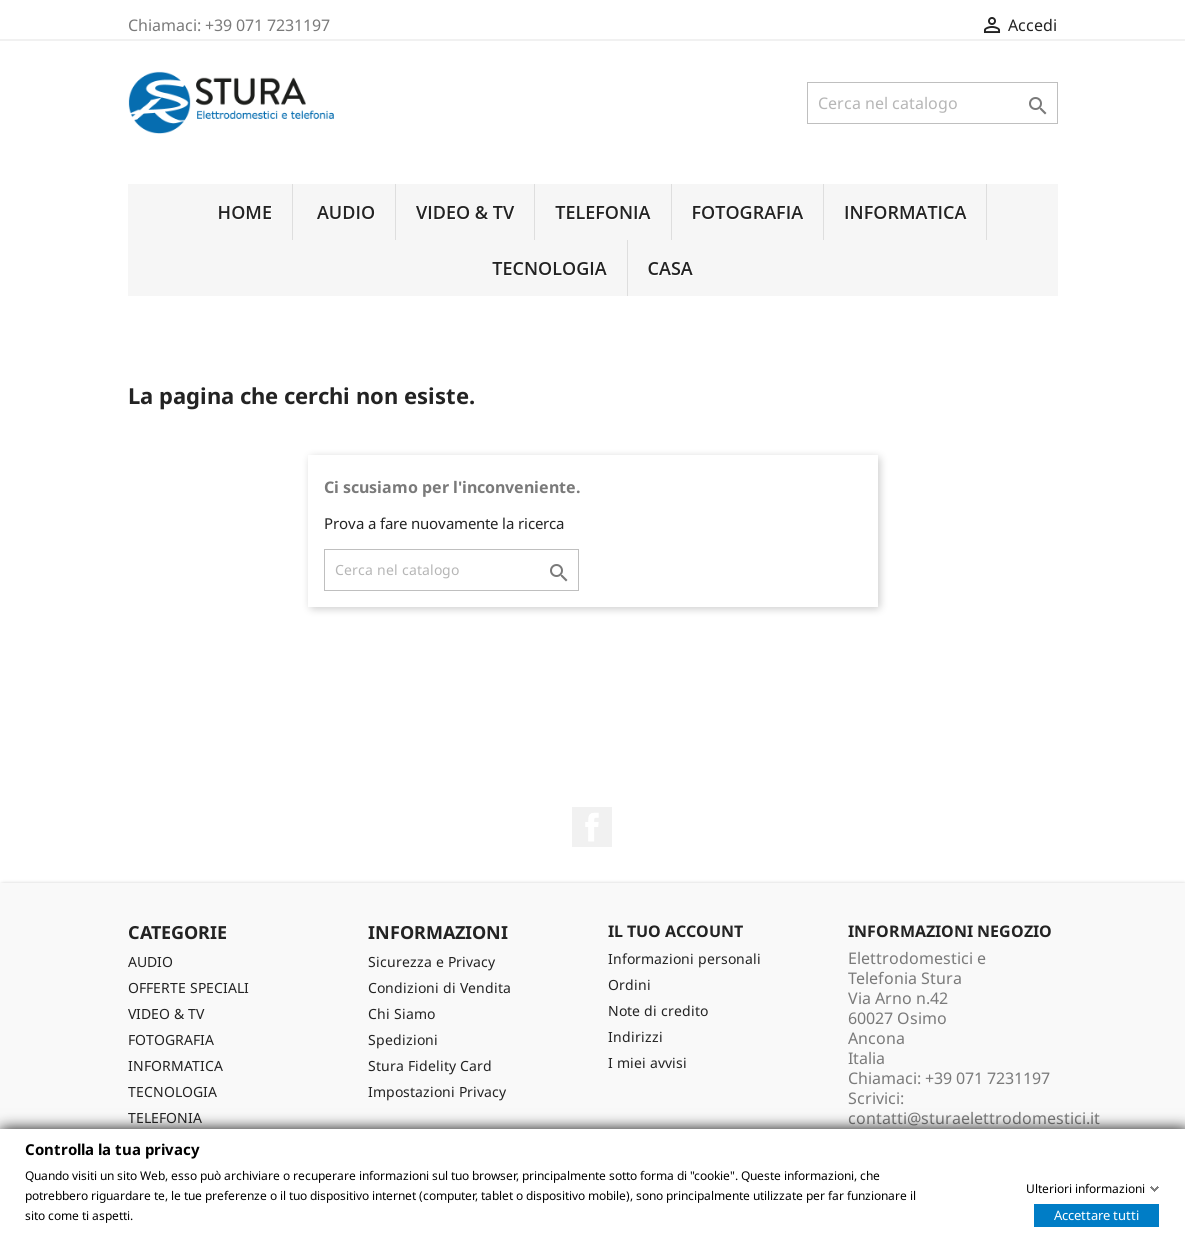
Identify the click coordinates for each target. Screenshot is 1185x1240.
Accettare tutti (1096, 1214)
